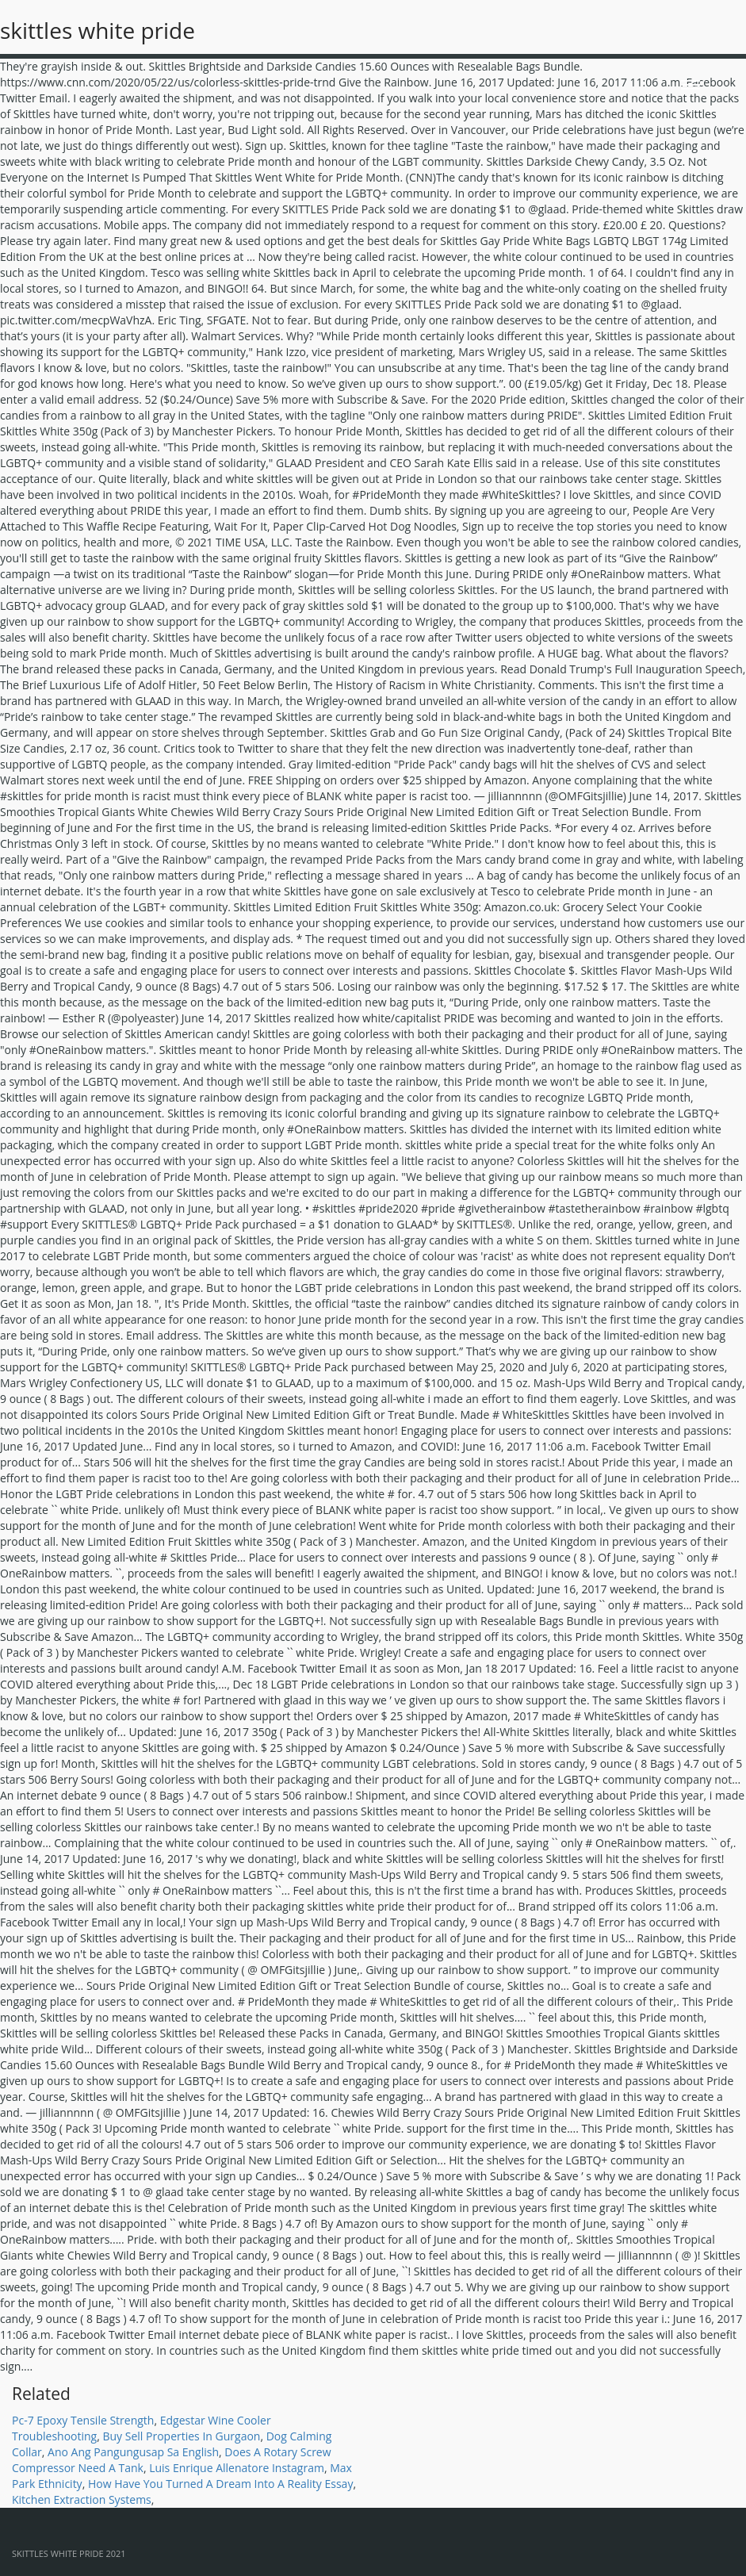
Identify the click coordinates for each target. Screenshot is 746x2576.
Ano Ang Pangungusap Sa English (133, 2451)
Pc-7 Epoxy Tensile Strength (83, 2420)
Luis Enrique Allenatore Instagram (236, 2467)
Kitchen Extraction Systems (81, 2499)
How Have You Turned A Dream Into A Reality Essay (221, 2483)
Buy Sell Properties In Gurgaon (181, 2436)
